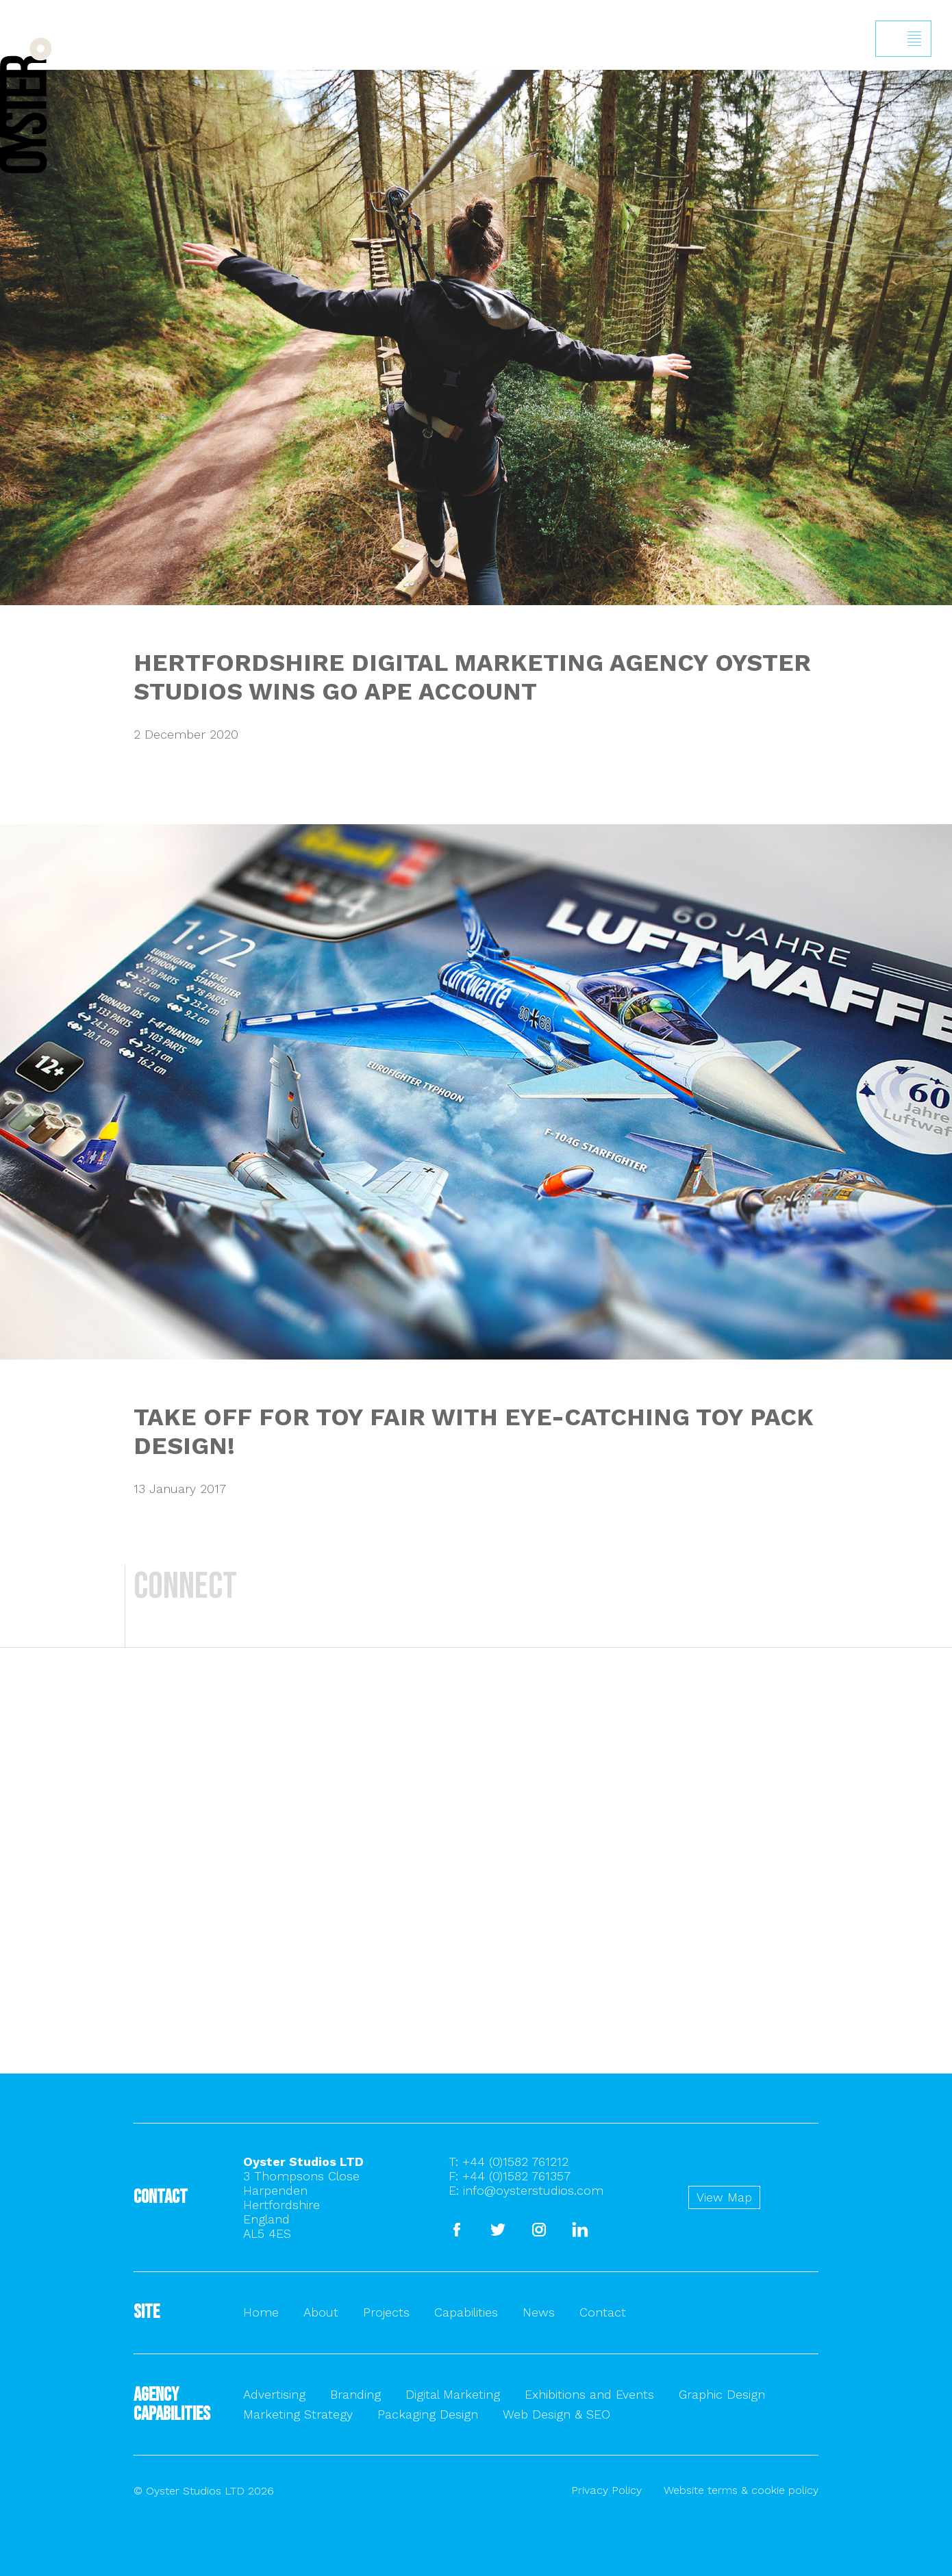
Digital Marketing (452, 2394)
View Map (724, 2197)
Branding (355, 2394)
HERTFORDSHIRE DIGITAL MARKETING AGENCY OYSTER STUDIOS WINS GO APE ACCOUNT (472, 677)
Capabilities (466, 2312)
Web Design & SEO (556, 2414)
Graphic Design (722, 2394)
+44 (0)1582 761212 (515, 2161)
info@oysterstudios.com (533, 2190)
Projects (386, 2312)
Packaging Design (427, 2414)
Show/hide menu (914, 39)
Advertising (274, 2394)
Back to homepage (25, 105)
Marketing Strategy (298, 2414)
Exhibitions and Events (589, 2394)
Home (261, 2312)
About (320, 2312)
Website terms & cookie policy (741, 2490)
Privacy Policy (606, 2490)
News (539, 2312)
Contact (602, 2312)
